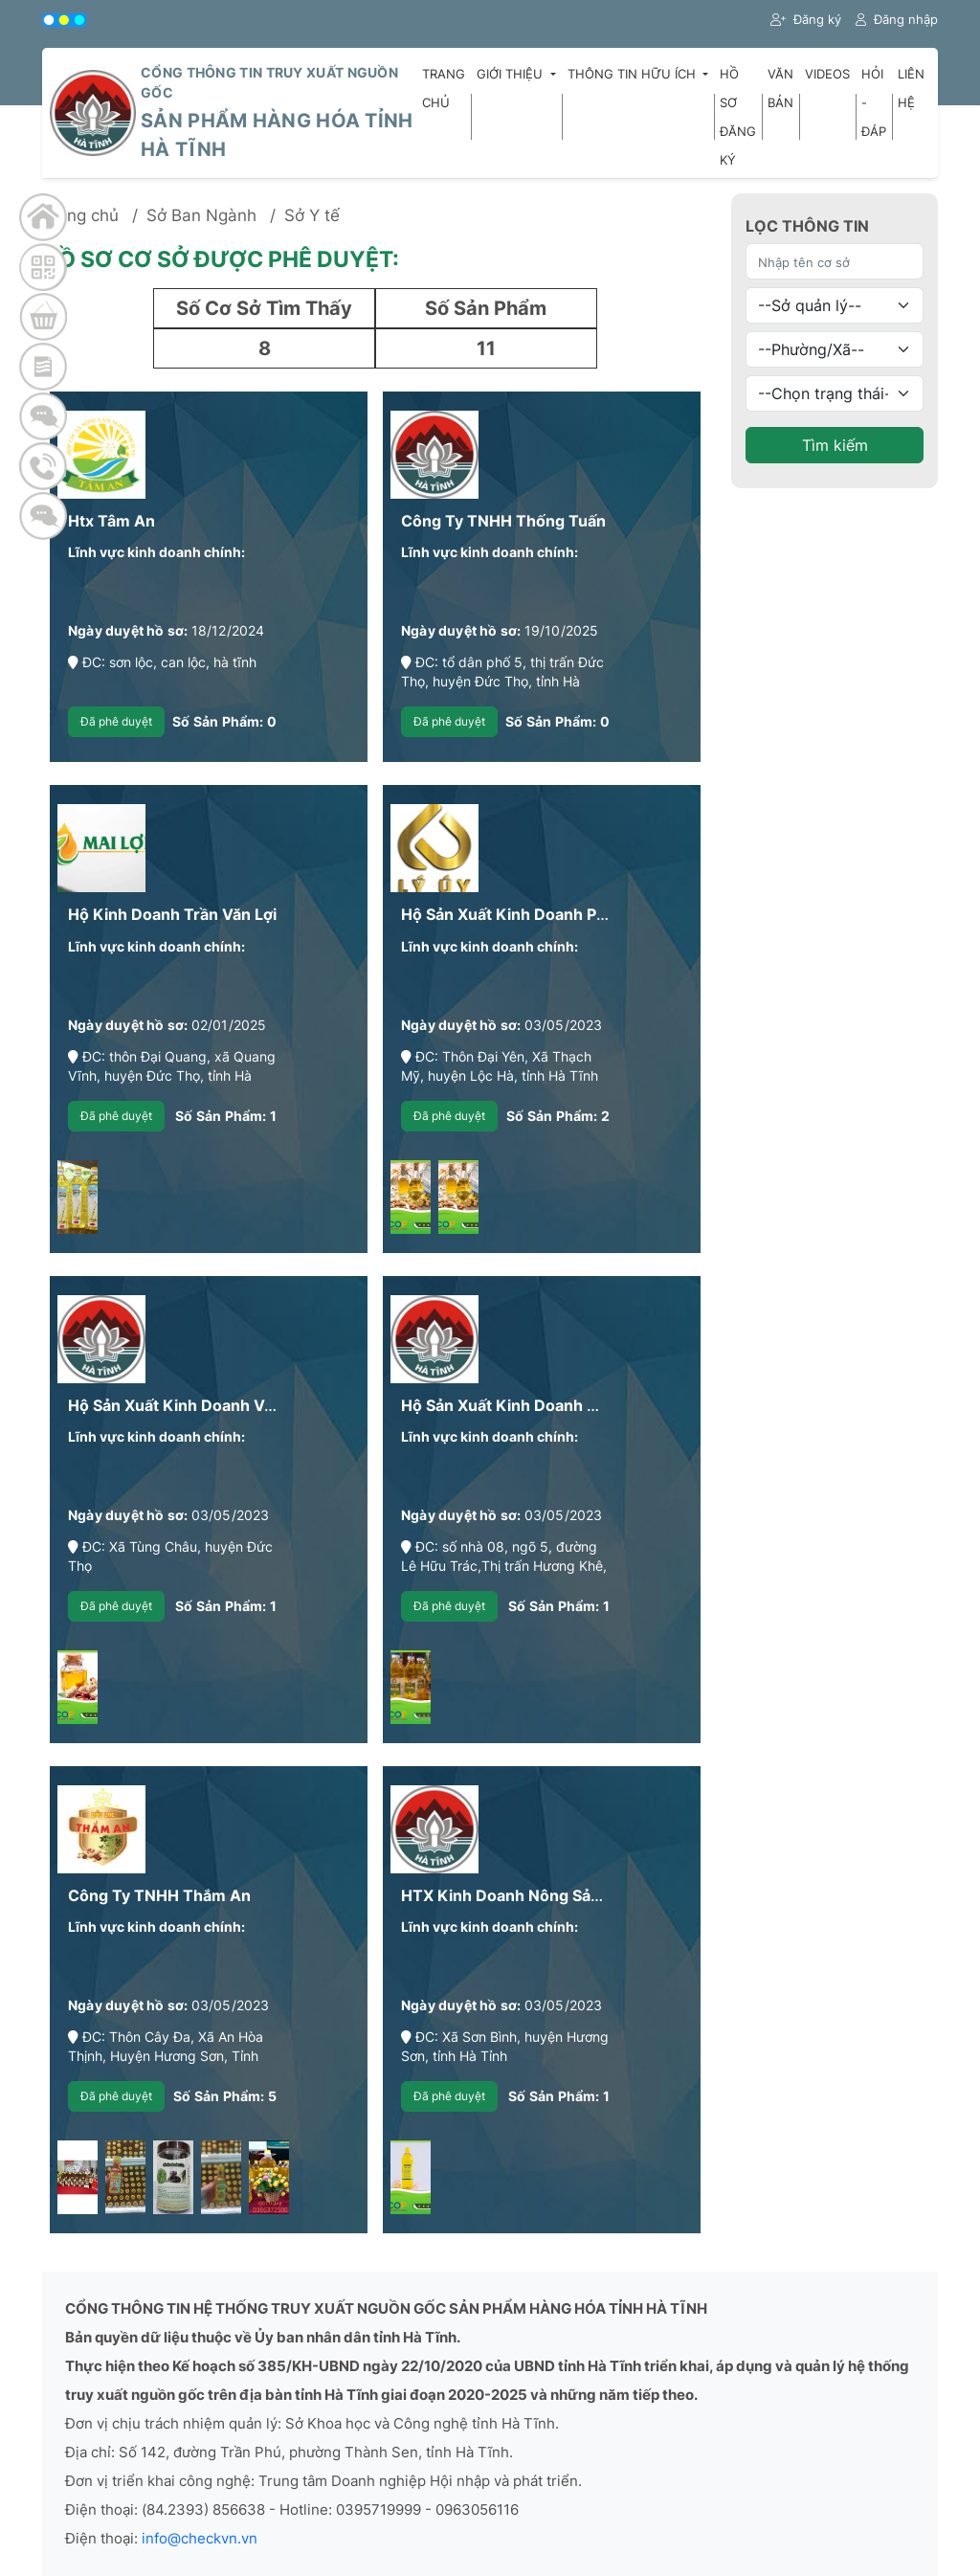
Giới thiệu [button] (511, 73)
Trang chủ (443, 88)
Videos (827, 73)
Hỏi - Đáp (873, 102)
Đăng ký (805, 19)
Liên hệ (911, 88)
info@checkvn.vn (199, 2538)
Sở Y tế (312, 215)
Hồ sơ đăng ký (738, 117)
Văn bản (780, 88)
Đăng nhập (897, 19)
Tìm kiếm (835, 445)
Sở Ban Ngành (201, 215)
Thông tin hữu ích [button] (634, 73)
